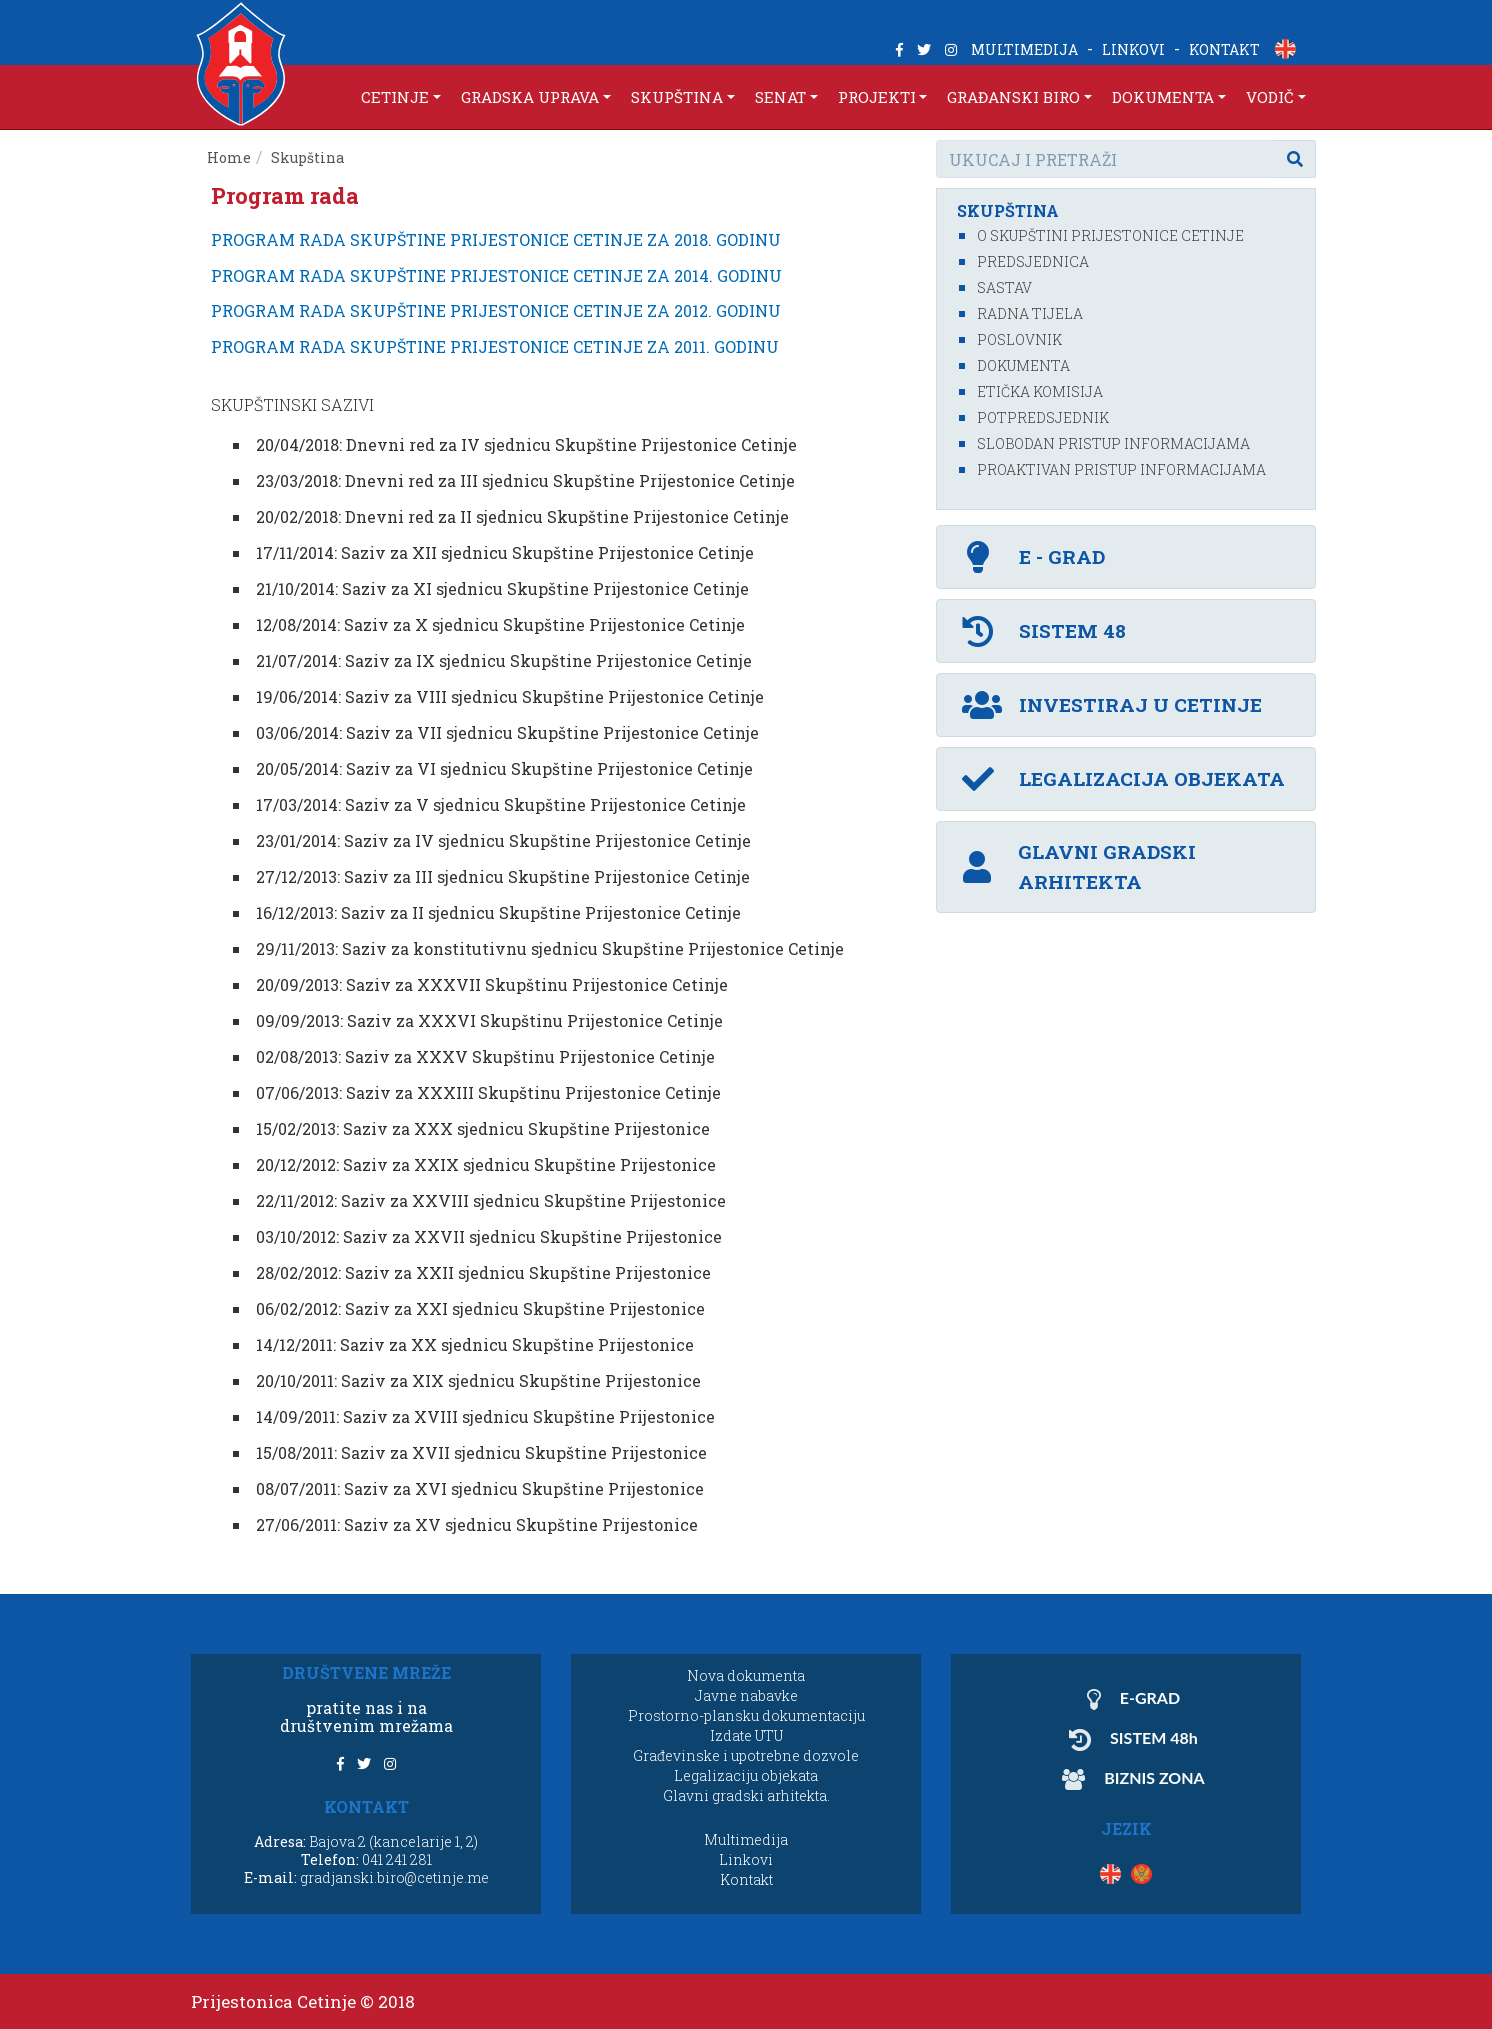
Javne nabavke (746, 1695)
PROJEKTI (877, 97)
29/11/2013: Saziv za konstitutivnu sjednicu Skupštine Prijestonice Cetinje (550, 948)
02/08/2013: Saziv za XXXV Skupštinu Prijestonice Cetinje (485, 1056)
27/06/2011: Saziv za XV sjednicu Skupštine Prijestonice (477, 1524)
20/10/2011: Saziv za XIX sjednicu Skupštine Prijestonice (478, 1380)
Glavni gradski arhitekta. (746, 1795)
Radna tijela (1030, 313)
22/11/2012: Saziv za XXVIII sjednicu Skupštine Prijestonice (491, 1200)
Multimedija (746, 1839)
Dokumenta (1023, 365)
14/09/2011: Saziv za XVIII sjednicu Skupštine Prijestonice (485, 1416)
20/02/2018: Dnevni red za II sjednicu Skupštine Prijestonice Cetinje (522, 516)
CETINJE (395, 97)
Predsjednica (1033, 261)
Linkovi (746, 1859)
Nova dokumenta (746, 1675)
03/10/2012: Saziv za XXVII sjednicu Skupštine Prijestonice (489, 1236)
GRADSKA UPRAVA (530, 97)
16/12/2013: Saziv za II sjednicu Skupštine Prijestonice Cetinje (498, 912)
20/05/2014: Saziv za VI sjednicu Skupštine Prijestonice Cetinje (504, 768)
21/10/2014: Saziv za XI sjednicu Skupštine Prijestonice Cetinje (502, 588)
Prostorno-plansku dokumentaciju (746, 1715)
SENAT (780, 97)
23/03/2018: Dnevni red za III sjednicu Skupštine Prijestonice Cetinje (525, 480)
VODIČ (1270, 97)
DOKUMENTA (1163, 97)
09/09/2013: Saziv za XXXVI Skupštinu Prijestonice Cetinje (489, 1020)
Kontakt (746, 1879)
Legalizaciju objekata (746, 1775)
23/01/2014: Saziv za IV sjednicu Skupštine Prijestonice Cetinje (503, 840)
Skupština (307, 157)
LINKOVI (1133, 49)
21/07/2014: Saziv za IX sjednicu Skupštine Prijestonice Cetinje (504, 660)
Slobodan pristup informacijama (1113, 443)
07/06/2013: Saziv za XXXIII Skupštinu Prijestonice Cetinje (488, 1092)
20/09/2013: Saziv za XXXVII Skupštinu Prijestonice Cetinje (492, 984)
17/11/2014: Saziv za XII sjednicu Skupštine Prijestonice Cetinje (505, 552)
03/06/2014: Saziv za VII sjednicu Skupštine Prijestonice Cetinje (507, 732)
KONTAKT (1224, 49)
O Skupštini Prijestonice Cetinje (1110, 235)
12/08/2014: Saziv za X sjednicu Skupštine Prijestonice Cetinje (500, 624)
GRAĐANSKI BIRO (1013, 97)
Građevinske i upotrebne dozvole (746, 1755)
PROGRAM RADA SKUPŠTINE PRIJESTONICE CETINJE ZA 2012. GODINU (496, 310)
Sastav (1004, 287)
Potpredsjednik (1043, 417)
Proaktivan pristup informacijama (1121, 469)
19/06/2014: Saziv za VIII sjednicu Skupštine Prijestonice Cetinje (510, 696)
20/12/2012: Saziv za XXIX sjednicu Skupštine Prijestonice (486, 1164)
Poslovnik (1019, 339)
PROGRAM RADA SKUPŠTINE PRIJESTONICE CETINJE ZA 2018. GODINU (496, 239)
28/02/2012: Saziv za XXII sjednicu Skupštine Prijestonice (483, 1272)
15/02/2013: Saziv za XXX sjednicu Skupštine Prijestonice (483, 1128)
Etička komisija (1040, 391)
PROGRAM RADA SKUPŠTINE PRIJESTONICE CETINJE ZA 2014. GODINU (496, 275)
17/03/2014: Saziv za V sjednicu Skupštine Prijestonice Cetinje (501, 804)
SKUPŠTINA (677, 97)
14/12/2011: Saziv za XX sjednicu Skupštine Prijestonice (475, 1344)
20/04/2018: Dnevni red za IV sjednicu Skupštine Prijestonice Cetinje (526, 444)
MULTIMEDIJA (1024, 49)
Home (229, 157)
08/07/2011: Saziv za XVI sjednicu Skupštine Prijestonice (480, 1488)
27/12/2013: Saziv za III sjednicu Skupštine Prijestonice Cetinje (503, 876)
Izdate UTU (746, 1735)
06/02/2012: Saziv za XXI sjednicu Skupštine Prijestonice (480, 1308)
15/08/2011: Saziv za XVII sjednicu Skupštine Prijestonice (481, 1452)
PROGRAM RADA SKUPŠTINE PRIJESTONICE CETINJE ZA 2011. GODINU (495, 346)
